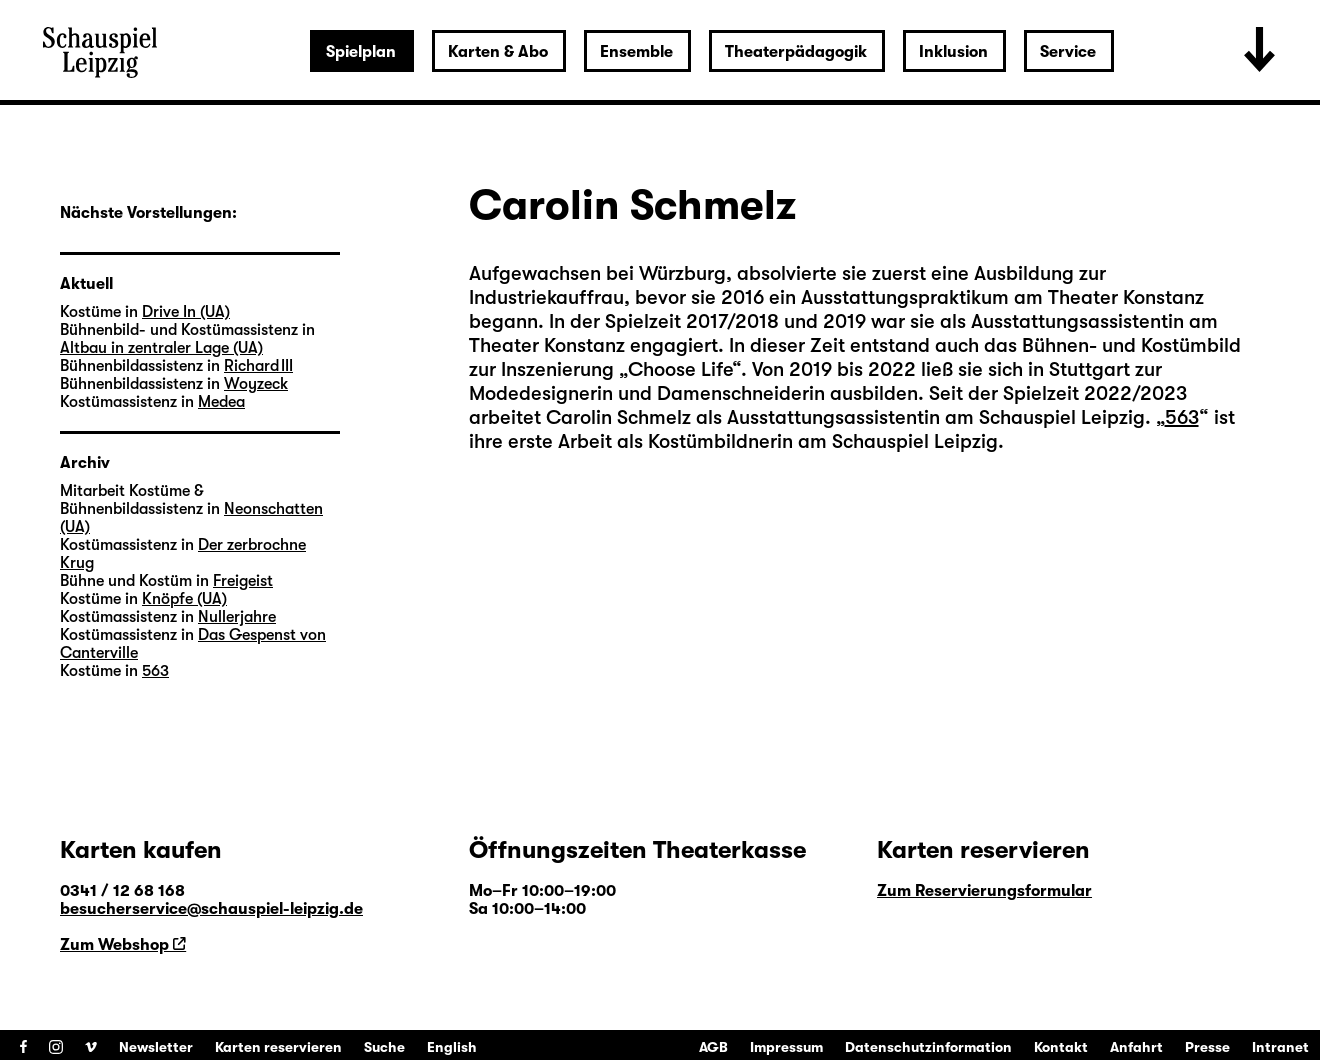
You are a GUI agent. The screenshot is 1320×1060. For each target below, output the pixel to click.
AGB (713, 1047)
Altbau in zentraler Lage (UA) (161, 348)
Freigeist (243, 581)
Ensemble (636, 52)
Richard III (258, 366)
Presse (1207, 1047)
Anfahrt (1136, 1047)
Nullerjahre (237, 617)
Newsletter (156, 1047)
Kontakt (1061, 1047)
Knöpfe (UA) (184, 599)
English (452, 1047)
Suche (384, 1047)
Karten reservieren (278, 1047)
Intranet (1280, 1047)
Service (1068, 52)
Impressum (786, 1047)
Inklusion (953, 52)
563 (1182, 417)
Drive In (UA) (186, 312)
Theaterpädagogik (796, 52)
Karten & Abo (498, 52)
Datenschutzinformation (928, 1047)
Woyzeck (256, 384)
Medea (221, 402)
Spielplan (361, 52)
